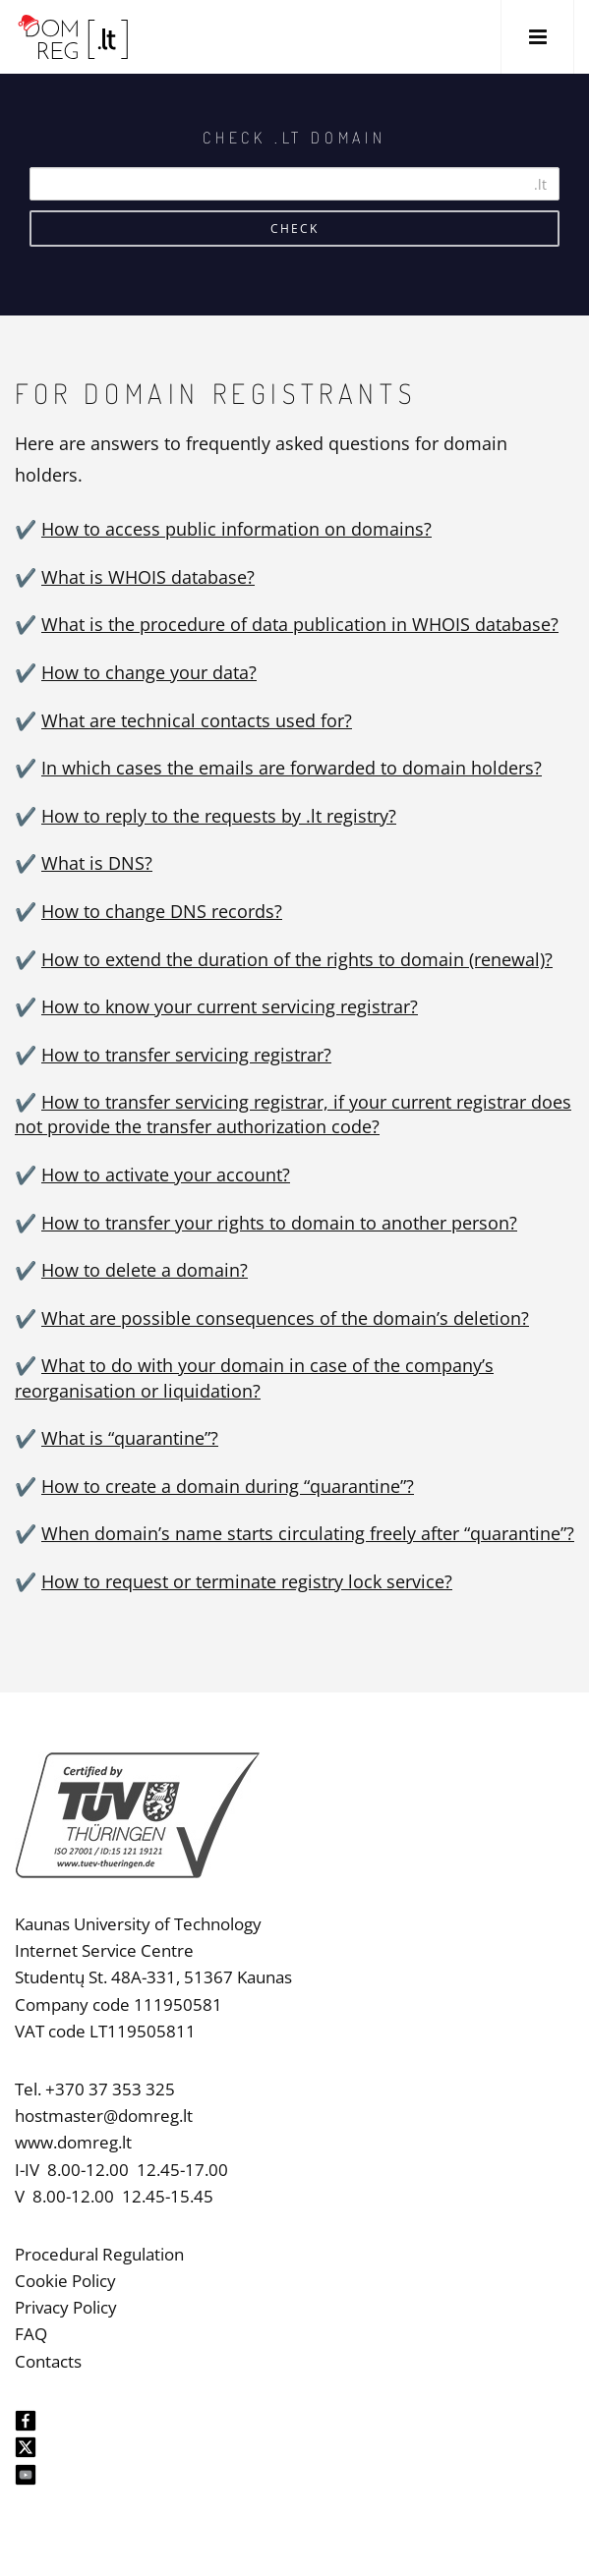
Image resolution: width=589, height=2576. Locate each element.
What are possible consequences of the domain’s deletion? (285, 1318)
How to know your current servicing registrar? (229, 1006)
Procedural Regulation (99, 2254)
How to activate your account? (165, 1174)
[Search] (294, 183)
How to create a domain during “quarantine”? (227, 1486)
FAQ (31, 2333)
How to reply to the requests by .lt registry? (218, 816)
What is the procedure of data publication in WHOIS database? (300, 624)
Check (294, 228)
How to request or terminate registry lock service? (246, 1581)
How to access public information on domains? (236, 529)
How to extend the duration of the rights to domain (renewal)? (297, 959)
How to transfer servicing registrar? (186, 1054)
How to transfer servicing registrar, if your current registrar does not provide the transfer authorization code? (293, 1114)
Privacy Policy (66, 2307)
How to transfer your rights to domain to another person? (279, 1222)
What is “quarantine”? (129, 1438)
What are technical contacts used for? (196, 720)
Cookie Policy (65, 2280)
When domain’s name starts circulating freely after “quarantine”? (307, 1533)
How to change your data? (149, 672)
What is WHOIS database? (148, 577)
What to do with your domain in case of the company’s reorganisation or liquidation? (254, 1377)
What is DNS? (96, 863)
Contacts (48, 2361)
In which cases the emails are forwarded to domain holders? (291, 767)
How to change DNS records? (161, 911)
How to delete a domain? (144, 1270)
